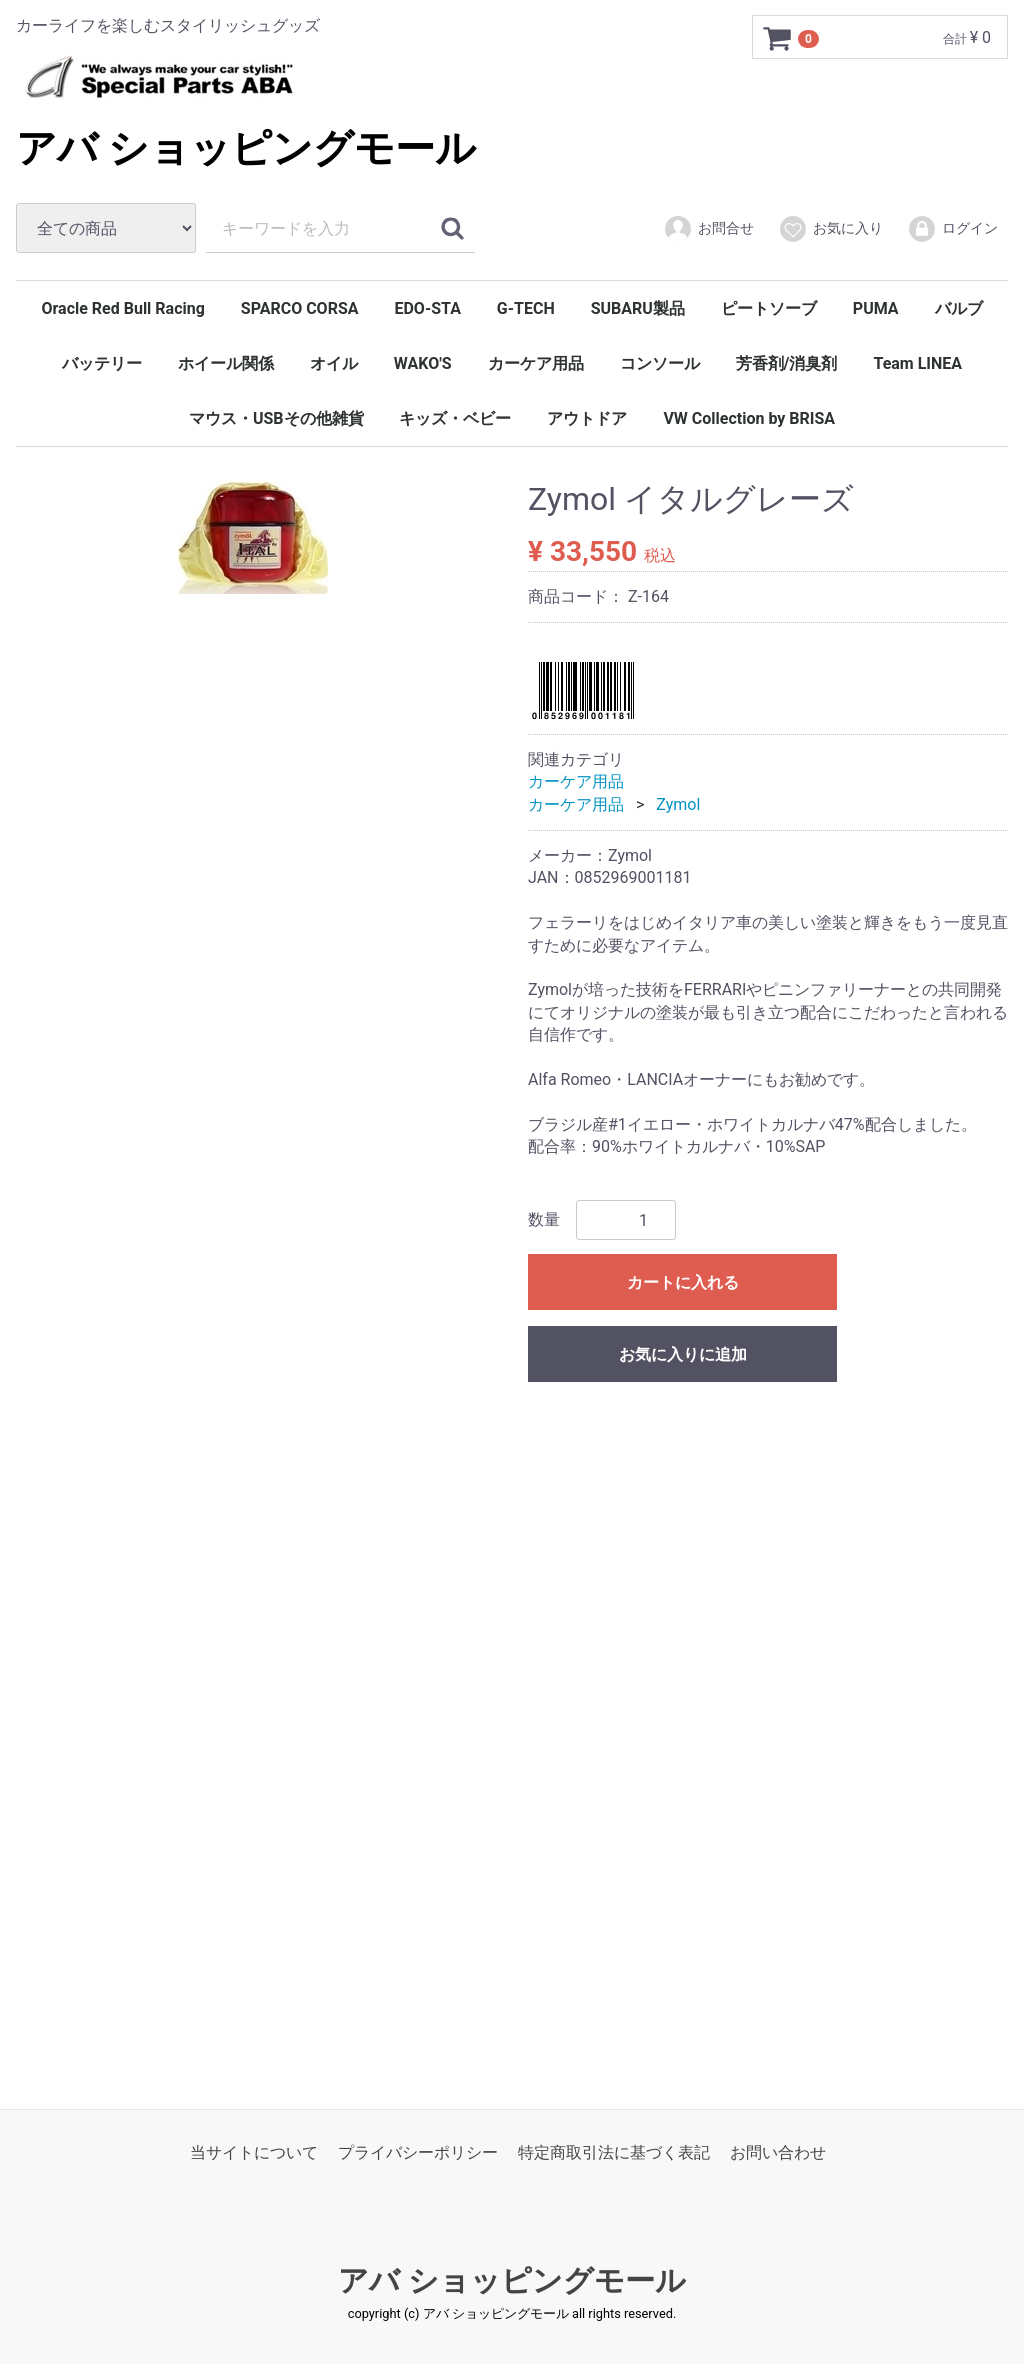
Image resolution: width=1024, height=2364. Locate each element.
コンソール (660, 363)
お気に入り (830, 229)
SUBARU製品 (638, 308)
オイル (334, 363)
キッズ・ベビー (455, 418)
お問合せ (708, 229)
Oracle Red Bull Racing (122, 308)
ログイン (952, 229)
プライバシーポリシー (418, 2151)
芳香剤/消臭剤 (787, 363)
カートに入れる (683, 1282)
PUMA (876, 308)
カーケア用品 (536, 363)
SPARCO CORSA (300, 308)
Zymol (678, 803)
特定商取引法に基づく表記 (614, 2151)
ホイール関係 (226, 363)
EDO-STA (427, 308)
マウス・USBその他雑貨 (276, 418)
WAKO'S (423, 363)
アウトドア (587, 418)
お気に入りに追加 (683, 1354)
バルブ (959, 308)
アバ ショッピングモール (246, 148)
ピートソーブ (769, 308)
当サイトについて (254, 2151)
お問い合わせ (778, 2151)
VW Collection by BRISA (749, 418)
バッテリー (102, 363)
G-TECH (526, 308)
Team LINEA (917, 363)
